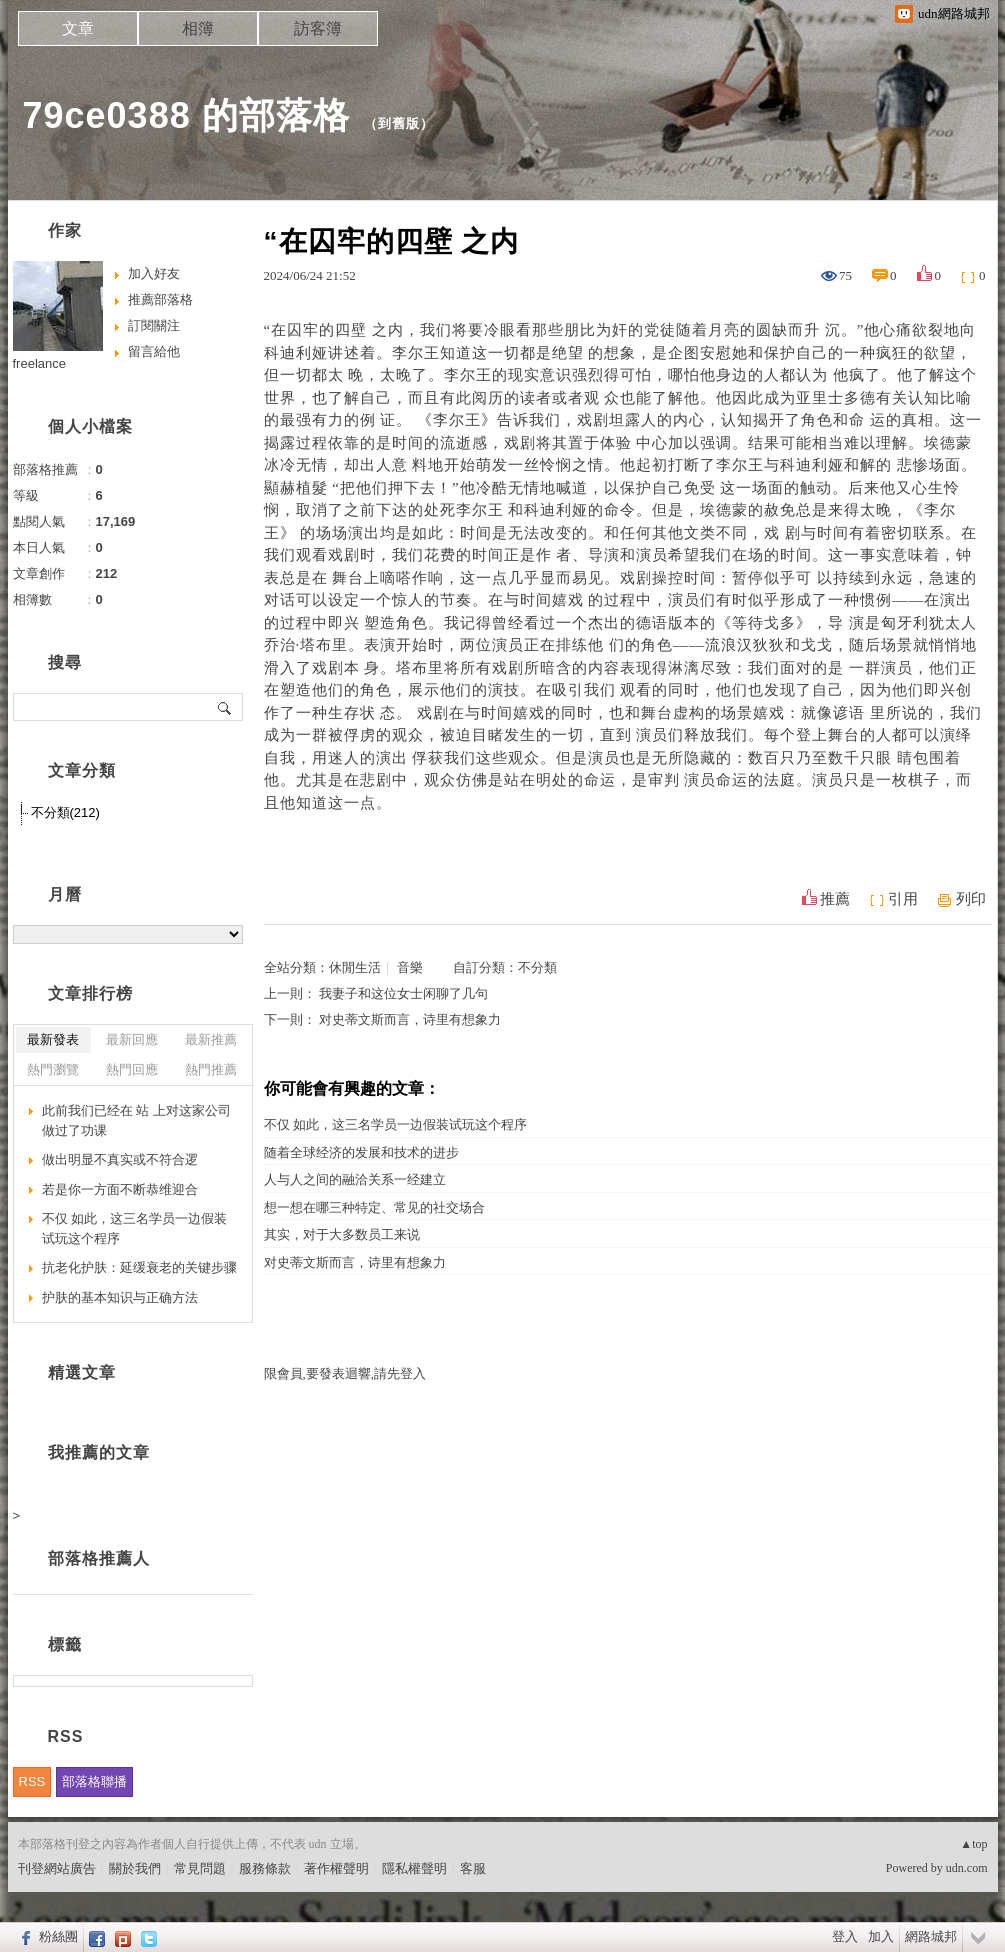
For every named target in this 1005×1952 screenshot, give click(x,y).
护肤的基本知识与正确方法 (120, 1297)
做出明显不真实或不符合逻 (120, 1159)
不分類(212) (65, 812)
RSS (32, 1781)
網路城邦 (931, 1936)
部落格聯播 (94, 1781)
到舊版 (399, 123)
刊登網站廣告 (57, 1868)
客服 (473, 1868)
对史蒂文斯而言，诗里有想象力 (410, 1019)
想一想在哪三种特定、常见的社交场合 (374, 1207)
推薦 (835, 899)
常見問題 (200, 1868)
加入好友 (154, 273)
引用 (903, 899)
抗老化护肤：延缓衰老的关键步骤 (139, 1267)
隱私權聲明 (414, 1868)
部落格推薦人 (99, 1558)
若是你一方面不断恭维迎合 (120, 1189)
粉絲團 (58, 1936)
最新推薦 (211, 1039)
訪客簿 (318, 28)
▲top (973, 1844)
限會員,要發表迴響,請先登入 (345, 1373)
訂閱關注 (154, 325)
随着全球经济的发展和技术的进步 (361, 1152)
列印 (971, 899)
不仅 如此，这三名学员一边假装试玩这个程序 (395, 1124)
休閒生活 (355, 967)
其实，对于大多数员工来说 (342, 1234)
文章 (78, 28)
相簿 (198, 28)
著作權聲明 (336, 1868)
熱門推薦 (211, 1069)
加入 (881, 1936)
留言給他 (154, 351)
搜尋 (225, 707)
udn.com (967, 1868)
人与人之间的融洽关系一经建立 (355, 1179)
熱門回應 (132, 1069)
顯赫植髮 (298, 488)
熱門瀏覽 (53, 1069)
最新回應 (132, 1039)
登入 (845, 1936)
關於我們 (135, 1868)
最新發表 (53, 1039)
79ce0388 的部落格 (186, 115)
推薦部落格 (160, 299)
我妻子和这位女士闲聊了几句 (403, 993)
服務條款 (265, 1868)
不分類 (537, 967)
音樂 (410, 967)
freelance (39, 363)
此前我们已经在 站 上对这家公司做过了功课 (136, 1120)
